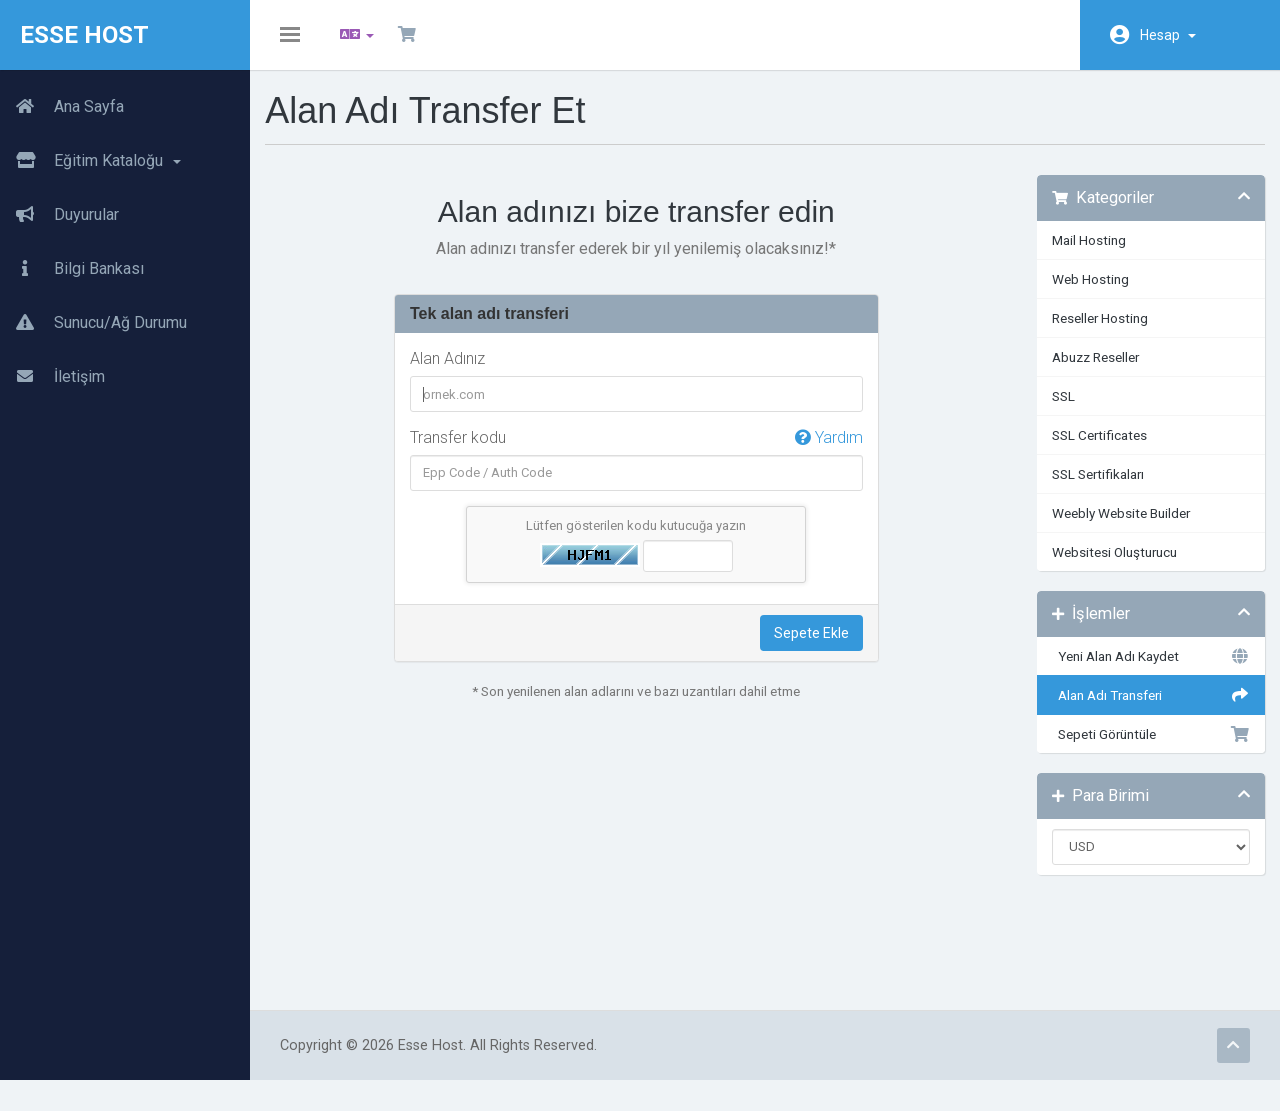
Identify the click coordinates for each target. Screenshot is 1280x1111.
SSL (1056, 411)
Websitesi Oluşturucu (1107, 567)
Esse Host (84, 35)
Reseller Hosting (1093, 333)
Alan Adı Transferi (1140, 710)
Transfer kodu (640, 453)
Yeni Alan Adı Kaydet (1140, 671)
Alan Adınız (458, 373)
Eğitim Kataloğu (90, 161)
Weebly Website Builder (1114, 528)
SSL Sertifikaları (1091, 489)
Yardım (825, 452)
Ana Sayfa (62, 107)
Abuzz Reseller (1088, 372)
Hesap (1168, 35)
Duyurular (59, 215)
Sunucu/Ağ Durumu (93, 323)
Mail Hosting (1082, 255)
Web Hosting (1083, 294)
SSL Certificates (1092, 450)
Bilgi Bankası (72, 269)
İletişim (52, 377)
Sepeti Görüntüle (1140, 749)
